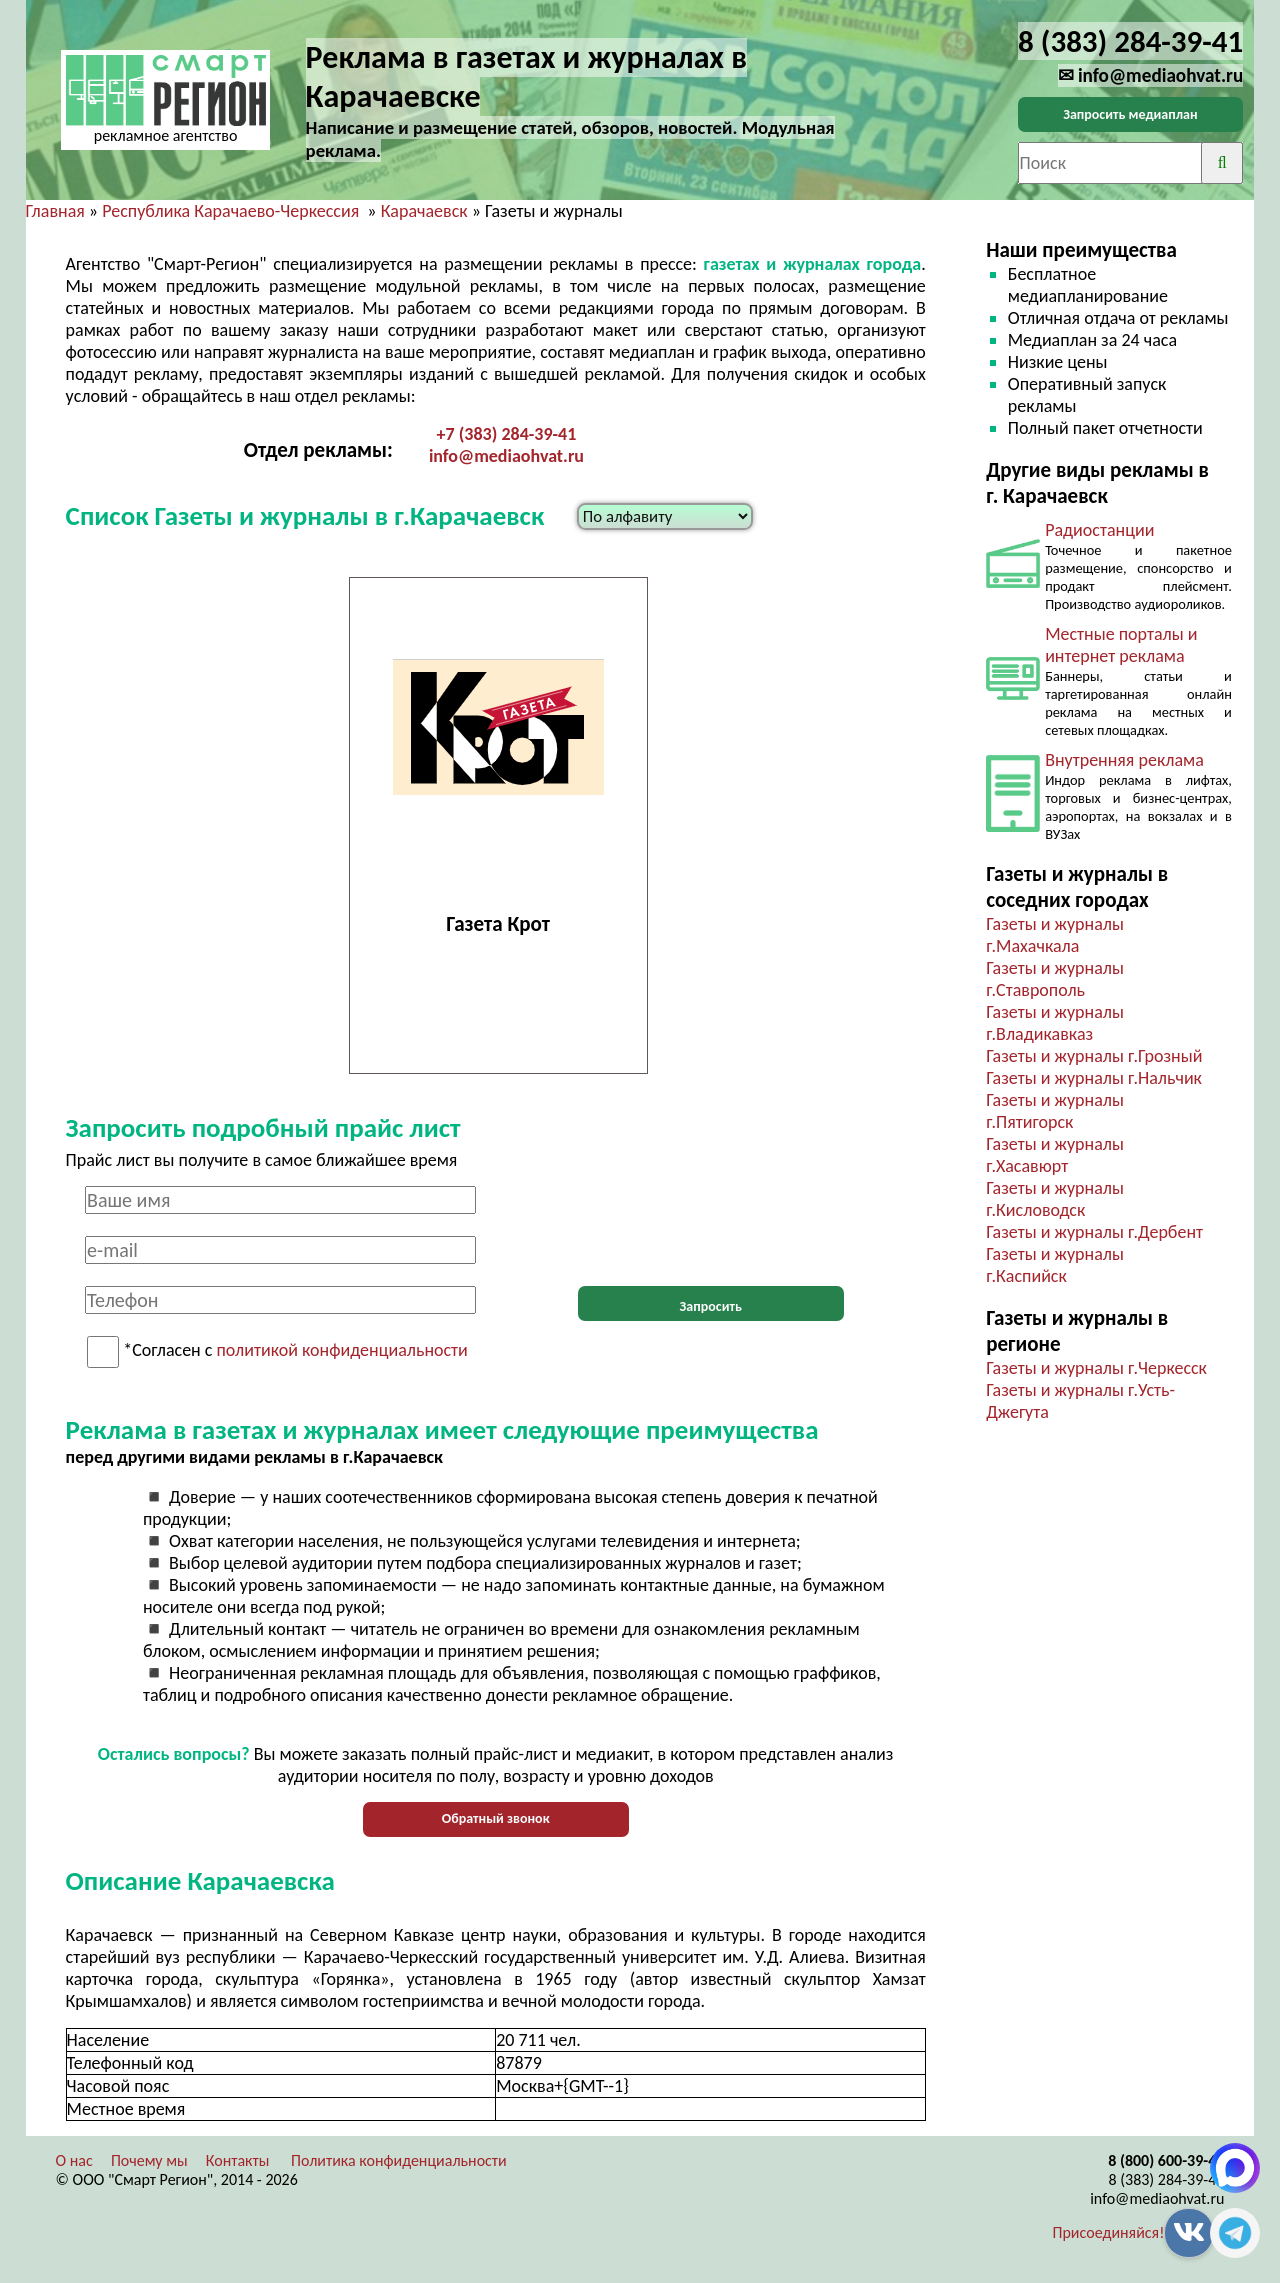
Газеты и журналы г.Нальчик (1094, 1078)
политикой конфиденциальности (342, 1351)
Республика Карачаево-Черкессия (230, 211)
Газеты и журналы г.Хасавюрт (1055, 1155)
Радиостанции (1099, 530)
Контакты (238, 2160)
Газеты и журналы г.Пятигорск (1055, 1111)
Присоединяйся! (1109, 2232)
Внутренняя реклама (1124, 760)
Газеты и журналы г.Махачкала (1055, 935)
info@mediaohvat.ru (506, 456)
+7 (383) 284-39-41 (507, 434)
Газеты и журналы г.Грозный (1094, 1056)
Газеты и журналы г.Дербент (1094, 1232)
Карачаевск (424, 211)
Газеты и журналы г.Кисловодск (1055, 1199)
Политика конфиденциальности (399, 2160)
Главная (55, 211)
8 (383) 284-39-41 (1166, 2179)
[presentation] (711, 1225)
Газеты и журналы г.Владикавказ (1055, 1023)
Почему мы (149, 2160)
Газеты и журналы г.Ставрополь (1055, 979)
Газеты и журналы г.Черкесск (1096, 1368)
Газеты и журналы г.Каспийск (1055, 1265)
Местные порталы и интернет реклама (1121, 645)
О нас (74, 2160)
